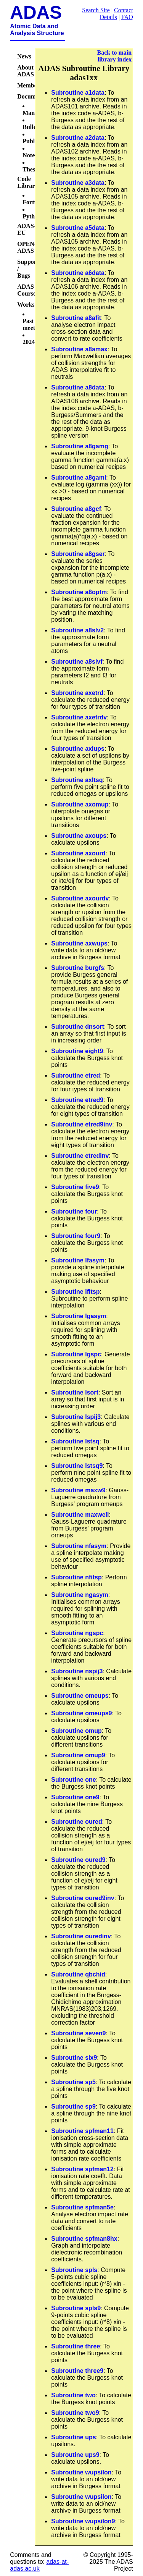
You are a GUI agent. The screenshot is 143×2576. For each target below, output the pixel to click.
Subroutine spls (74, 2270)
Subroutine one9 (75, 1797)
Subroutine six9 (74, 2057)
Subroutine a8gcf (76, 509)
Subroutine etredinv (80, 1155)
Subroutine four (74, 1211)
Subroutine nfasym (78, 1546)
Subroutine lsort (74, 1392)
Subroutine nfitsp (76, 1577)
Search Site (95, 10)
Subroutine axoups (78, 835)
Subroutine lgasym (78, 1316)
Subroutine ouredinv (81, 1936)
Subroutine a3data (77, 182)
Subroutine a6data (77, 273)
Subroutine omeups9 (81, 1713)
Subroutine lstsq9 (77, 1466)
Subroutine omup (76, 1731)
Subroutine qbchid (78, 1974)
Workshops (32, 304)
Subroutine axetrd (77, 693)
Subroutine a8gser (77, 554)
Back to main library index (114, 56)
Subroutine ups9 (75, 2455)
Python (31, 216)
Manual (32, 113)
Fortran (32, 202)
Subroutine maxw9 (78, 1490)
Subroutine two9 (75, 2413)
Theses (31, 169)
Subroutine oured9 (78, 1860)
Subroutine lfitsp (75, 1291)
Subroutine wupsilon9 (83, 2521)
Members (29, 85)
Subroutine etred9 (77, 1100)
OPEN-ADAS (26, 247)
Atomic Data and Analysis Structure (37, 29)
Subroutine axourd (78, 853)
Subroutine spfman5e (82, 2207)
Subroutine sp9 (73, 2106)
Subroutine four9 (75, 1236)
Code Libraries (29, 182)
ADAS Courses (27, 290)
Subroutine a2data (77, 137)
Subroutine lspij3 (76, 1417)
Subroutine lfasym (77, 1260)
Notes (29, 155)
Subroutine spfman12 (82, 2169)
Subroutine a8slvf (76, 661)
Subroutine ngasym (79, 1595)
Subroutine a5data (77, 228)
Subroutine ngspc (77, 1633)
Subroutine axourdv (80, 898)
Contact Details (116, 13)
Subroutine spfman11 (82, 2131)
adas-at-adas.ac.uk (39, 2565)
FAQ (127, 17)
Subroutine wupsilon (81, 2472)
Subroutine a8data (77, 387)
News (24, 56)
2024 (28, 342)
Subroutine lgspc (76, 1354)
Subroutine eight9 (77, 1051)
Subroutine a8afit (76, 318)
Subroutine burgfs (77, 968)
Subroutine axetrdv (79, 717)
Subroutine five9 (75, 1187)
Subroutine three (75, 2346)
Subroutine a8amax (79, 349)
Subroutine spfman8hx (84, 2238)
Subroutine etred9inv (81, 1124)
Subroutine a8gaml (78, 477)
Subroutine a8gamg (79, 446)
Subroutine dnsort (77, 1026)
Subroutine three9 (77, 2371)
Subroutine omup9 (78, 1755)
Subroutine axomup (79, 804)
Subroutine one (73, 1779)
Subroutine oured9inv (82, 1898)
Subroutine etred (75, 1075)
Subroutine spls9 (76, 2308)
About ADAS (25, 71)
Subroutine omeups (79, 1695)
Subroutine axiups (77, 748)
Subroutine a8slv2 (77, 630)
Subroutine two (73, 2395)
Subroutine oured (76, 1821)
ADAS (36, 12)
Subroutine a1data (77, 92)
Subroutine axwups (79, 943)
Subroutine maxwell (80, 1514)
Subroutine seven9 (78, 2033)
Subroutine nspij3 (77, 1671)
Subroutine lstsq (75, 1441)
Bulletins (33, 127)
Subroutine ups (73, 2437)
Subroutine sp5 (73, 2082)
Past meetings (33, 324)
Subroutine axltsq (77, 780)
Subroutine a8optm (79, 592)
